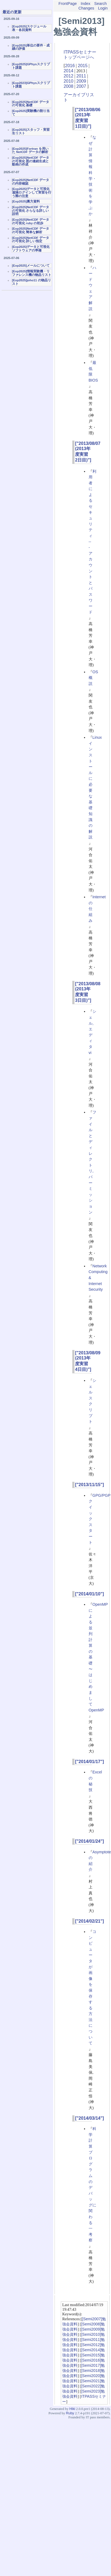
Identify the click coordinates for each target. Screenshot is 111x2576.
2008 (68, 86)
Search (100, 3)
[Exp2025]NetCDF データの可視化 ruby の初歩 (30, 221)
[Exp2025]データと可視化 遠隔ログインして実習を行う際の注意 (31, 192)
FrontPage (67, 3)
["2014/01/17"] (89, 1761)
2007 (81, 86)
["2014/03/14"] (89, 2118)
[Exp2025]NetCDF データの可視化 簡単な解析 (30, 230)
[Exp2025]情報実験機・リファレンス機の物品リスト (31, 273)
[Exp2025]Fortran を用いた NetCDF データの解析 (30, 150)
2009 (81, 81)
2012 (68, 76)
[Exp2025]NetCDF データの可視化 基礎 (30, 103)
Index (85, 3)
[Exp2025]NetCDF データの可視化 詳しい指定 (30, 239)
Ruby (70, 2413)
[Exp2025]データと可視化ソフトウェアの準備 (31, 248)
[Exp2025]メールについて (31, 265)
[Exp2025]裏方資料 (26, 201)
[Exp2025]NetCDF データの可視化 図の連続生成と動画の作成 (30, 161)
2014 (68, 70)
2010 (68, 81)
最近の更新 (12, 12)
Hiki (72, 2409)
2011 (81, 76)
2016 (70, 65)
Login (103, 8)
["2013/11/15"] (89, 1484)
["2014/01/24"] (89, 1841)
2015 (83, 65)
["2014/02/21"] (89, 1921)
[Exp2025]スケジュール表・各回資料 (29, 28)
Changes (86, 8)
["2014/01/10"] (89, 1594)
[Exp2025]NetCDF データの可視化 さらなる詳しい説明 (30, 210)
